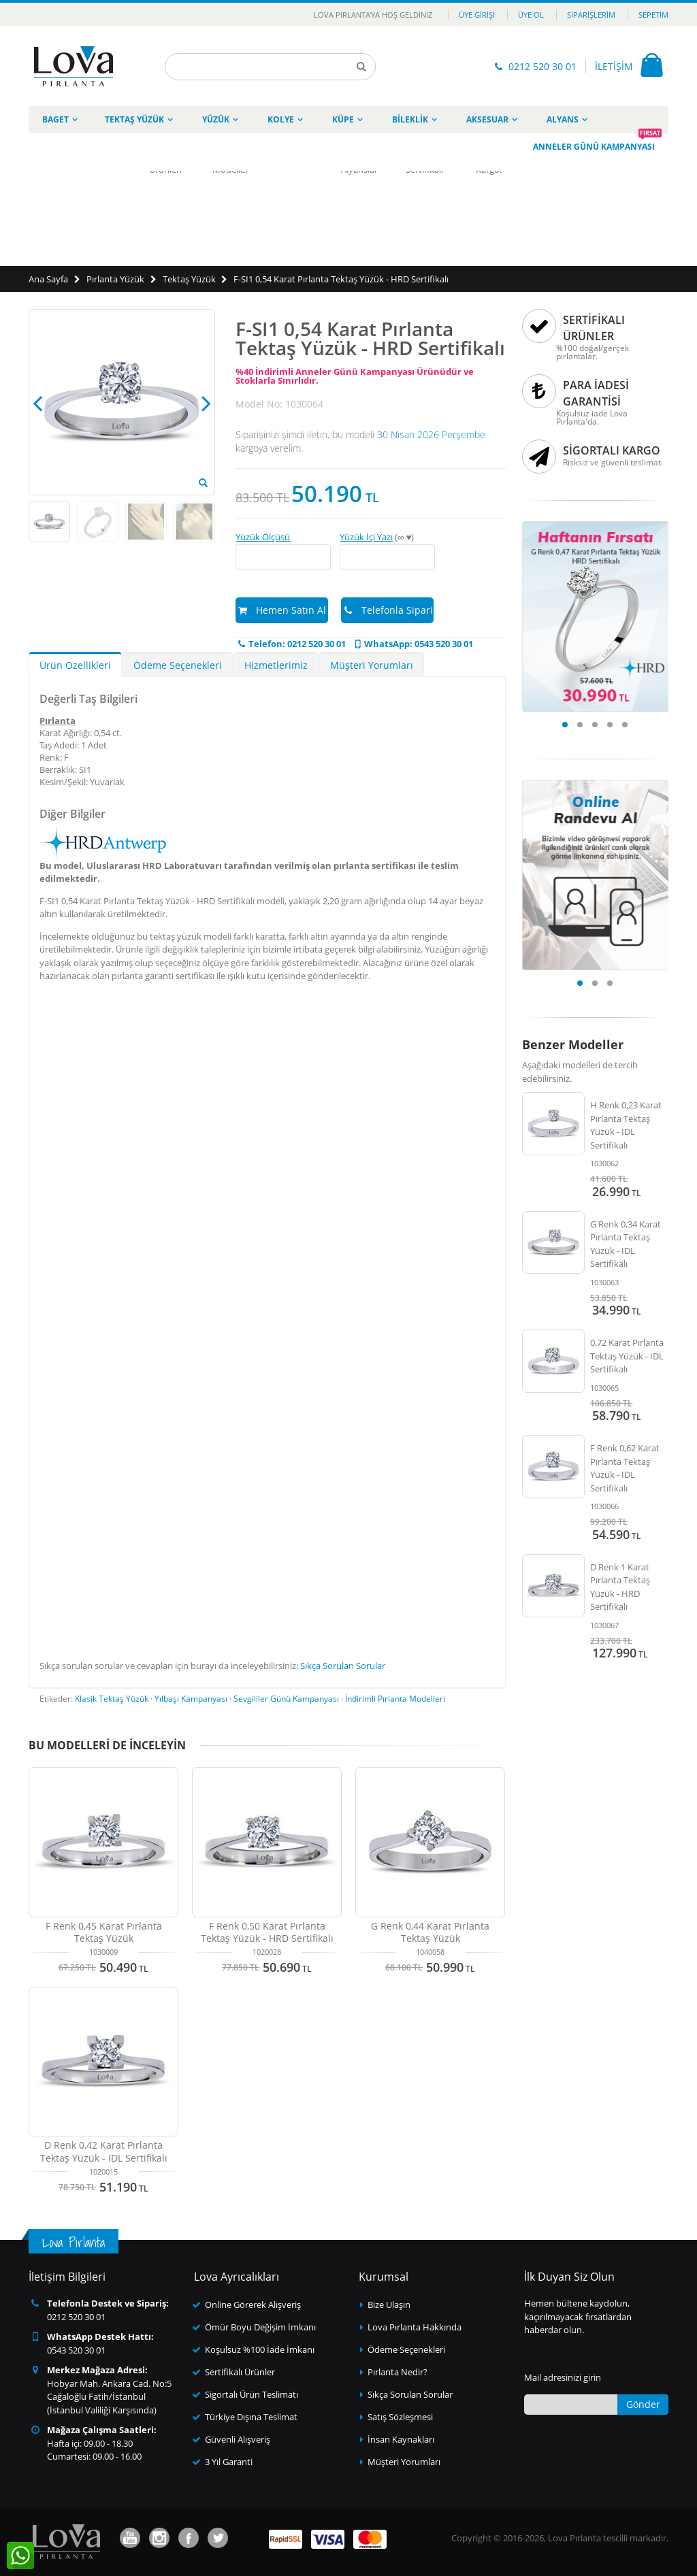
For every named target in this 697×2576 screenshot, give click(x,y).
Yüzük (215, 119)
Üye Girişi (477, 15)
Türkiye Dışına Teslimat (251, 2417)
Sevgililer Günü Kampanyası (286, 1698)
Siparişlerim (591, 15)
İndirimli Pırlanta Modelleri (395, 1698)
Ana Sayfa (48, 279)
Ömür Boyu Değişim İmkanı (260, 2327)
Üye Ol (531, 15)
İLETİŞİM (614, 66)
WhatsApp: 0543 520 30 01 (412, 644)
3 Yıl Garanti (229, 2462)
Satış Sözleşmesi (400, 2417)
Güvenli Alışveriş (237, 2439)
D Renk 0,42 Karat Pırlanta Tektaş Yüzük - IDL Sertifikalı (103, 2151)
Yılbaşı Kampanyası (191, 1698)
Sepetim (653, 15)
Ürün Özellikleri (75, 665)
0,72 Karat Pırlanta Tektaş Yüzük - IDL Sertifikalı (627, 1355)
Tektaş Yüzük (134, 119)
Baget (55, 119)
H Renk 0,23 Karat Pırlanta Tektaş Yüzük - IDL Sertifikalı (626, 1125)
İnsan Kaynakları (401, 2439)
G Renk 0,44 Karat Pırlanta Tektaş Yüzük (430, 1932)
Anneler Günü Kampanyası (597, 142)
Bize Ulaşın (389, 2304)
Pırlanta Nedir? (397, 2372)
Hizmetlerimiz (276, 665)
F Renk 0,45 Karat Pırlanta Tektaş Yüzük (104, 1932)
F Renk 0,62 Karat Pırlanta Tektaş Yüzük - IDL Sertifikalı (625, 1468)
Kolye (281, 119)
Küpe (343, 119)
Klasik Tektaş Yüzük (111, 1698)
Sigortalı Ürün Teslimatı (251, 2394)
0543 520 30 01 (76, 2350)
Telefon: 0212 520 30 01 (290, 644)
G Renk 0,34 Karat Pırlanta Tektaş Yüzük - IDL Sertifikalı (625, 1244)
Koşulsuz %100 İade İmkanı (259, 2349)
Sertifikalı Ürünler (240, 2372)
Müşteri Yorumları (371, 665)
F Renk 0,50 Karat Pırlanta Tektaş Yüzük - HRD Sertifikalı (267, 1932)
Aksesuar (487, 119)
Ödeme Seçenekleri (177, 665)
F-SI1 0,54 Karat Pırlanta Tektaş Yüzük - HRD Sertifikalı (341, 279)
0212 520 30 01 (542, 66)
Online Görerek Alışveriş (253, 2304)
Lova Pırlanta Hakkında (414, 2327)
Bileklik (410, 119)
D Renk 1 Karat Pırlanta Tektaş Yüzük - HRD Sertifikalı (620, 1587)
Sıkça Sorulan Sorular (342, 1665)
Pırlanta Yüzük (115, 279)
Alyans (563, 119)
